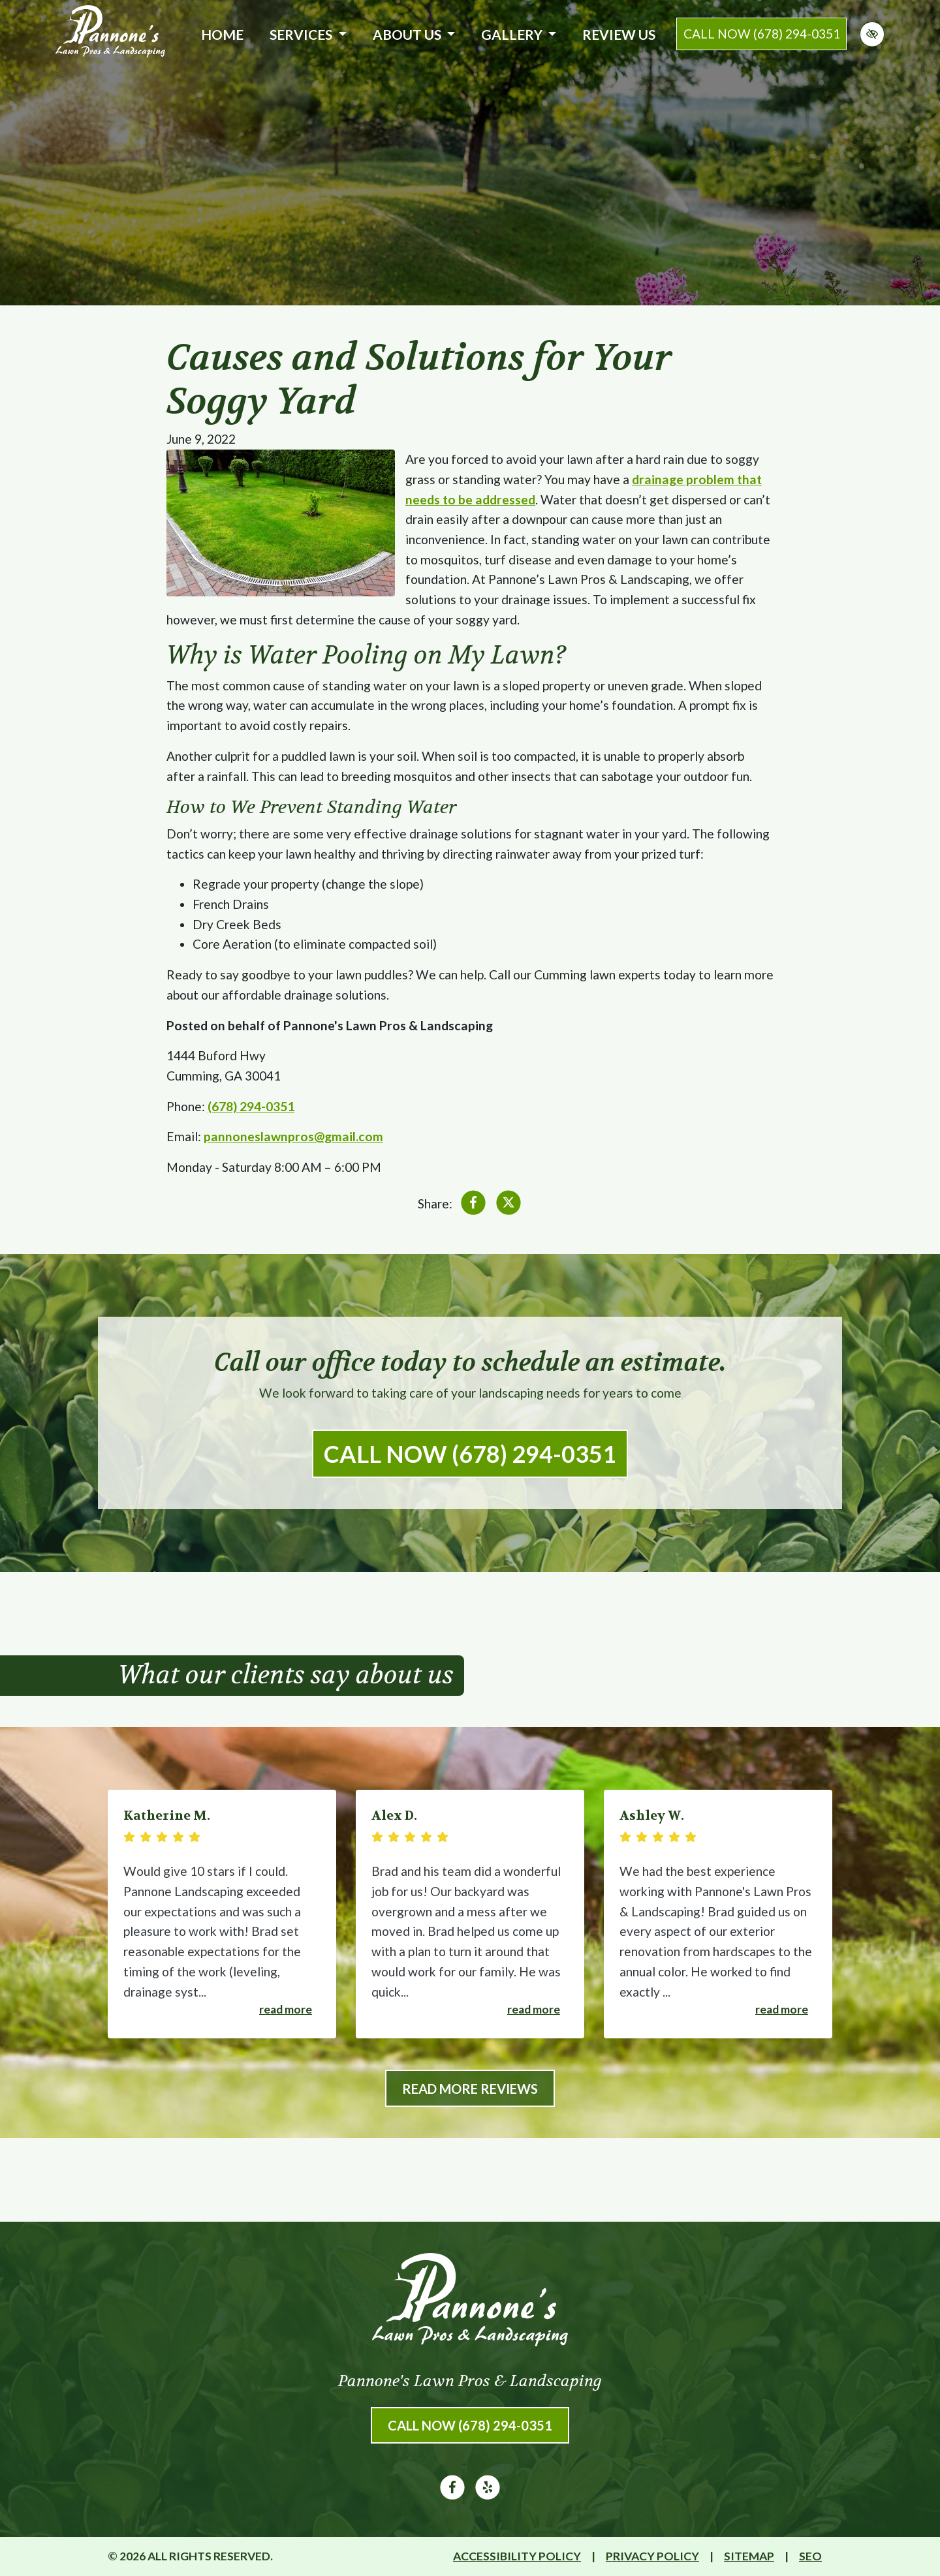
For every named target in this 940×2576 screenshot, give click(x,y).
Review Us (618, 34)
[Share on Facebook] (473, 1205)
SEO (810, 2556)
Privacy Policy (652, 2556)
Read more (285, 2009)
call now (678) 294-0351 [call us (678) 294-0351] (761, 33)
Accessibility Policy (517, 2556)
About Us (414, 34)
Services (308, 34)
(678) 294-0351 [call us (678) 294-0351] (251, 1106)
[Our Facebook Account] (452, 2494)
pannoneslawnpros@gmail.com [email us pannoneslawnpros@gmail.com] (293, 1136)
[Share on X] (508, 1205)
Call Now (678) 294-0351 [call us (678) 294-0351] (470, 1453)
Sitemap (749, 2556)
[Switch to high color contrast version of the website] (872, 34)
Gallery (518, 34)
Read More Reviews (470, 2088)
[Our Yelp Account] (487, 2494)
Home (222, 34)
